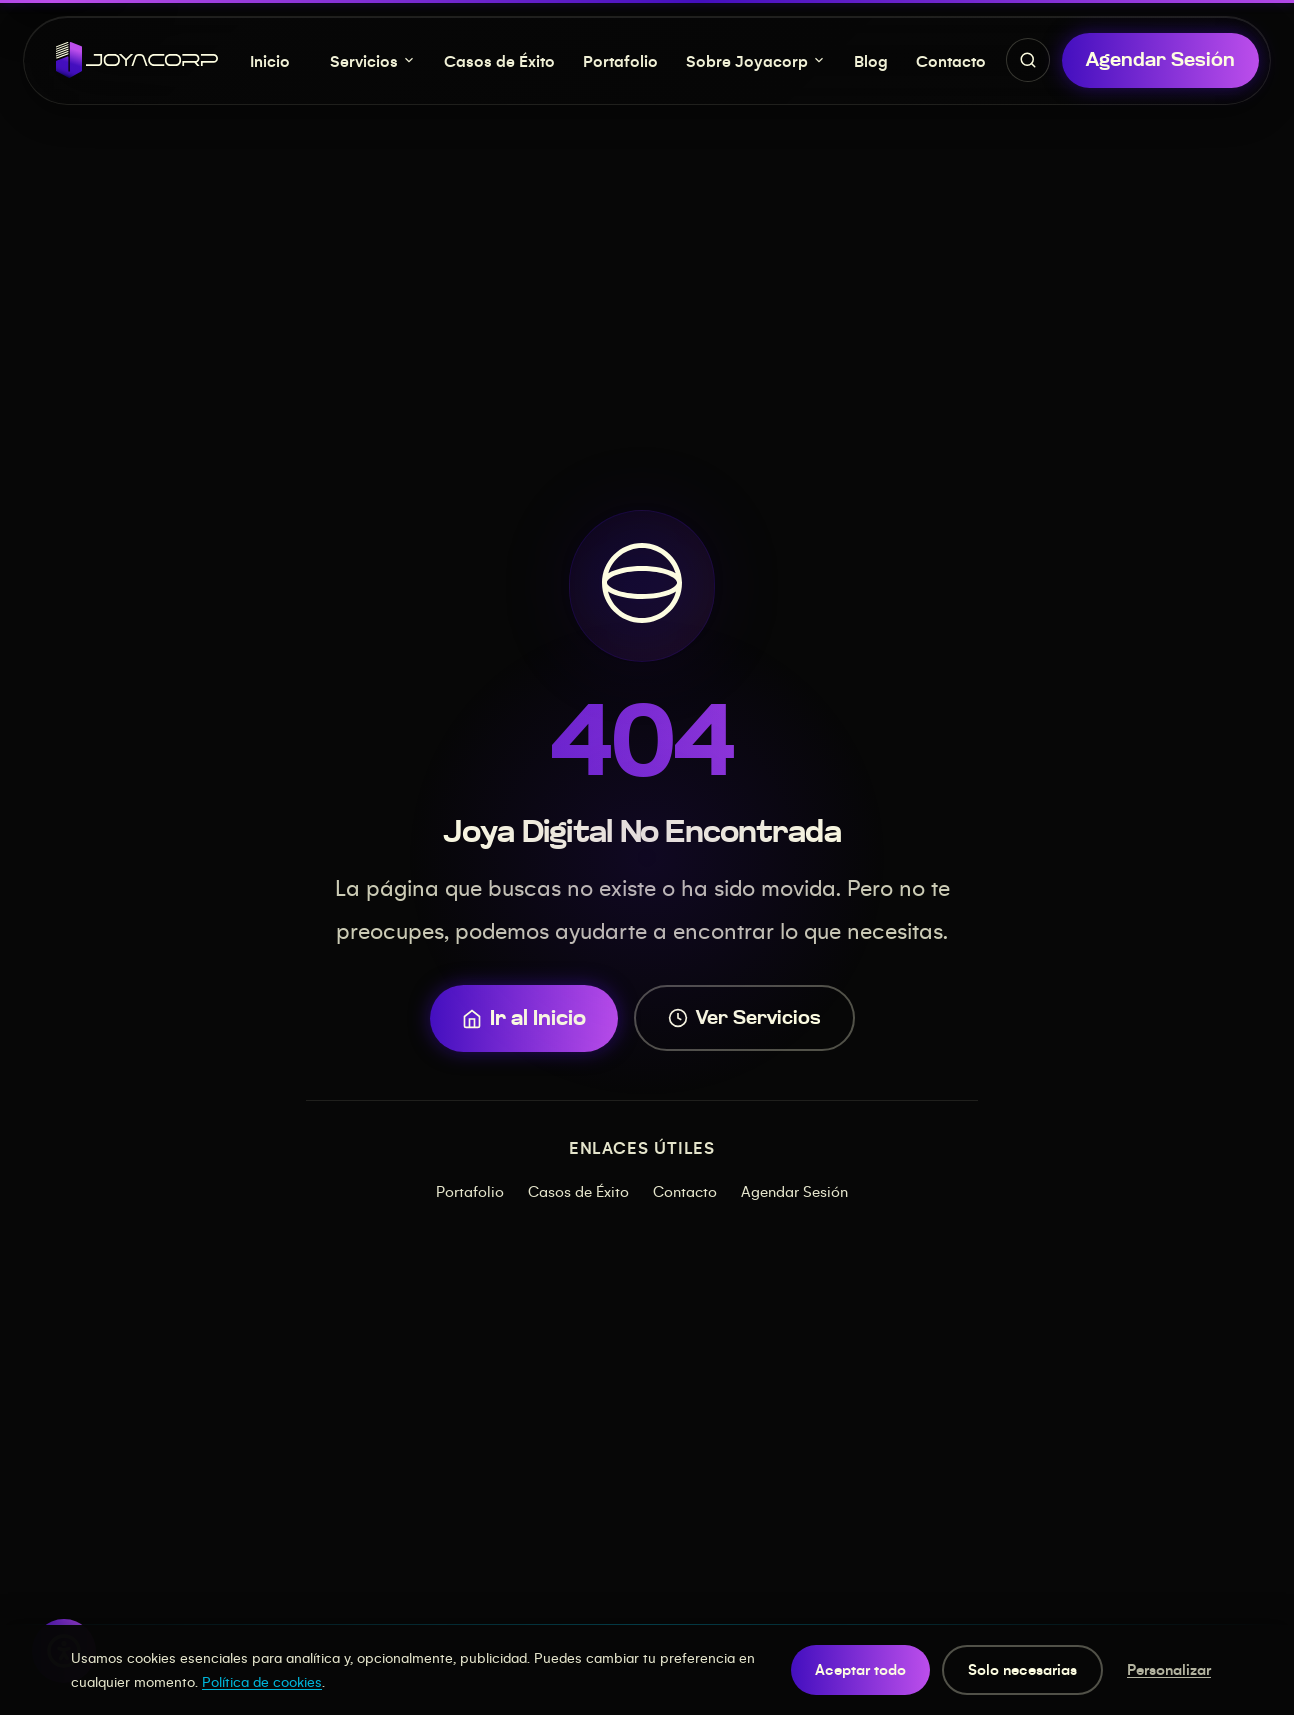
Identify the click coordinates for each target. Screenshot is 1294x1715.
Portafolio (620, 60)
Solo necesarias (1022, 1669)
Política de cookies (262, 1681)
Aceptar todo (860, 1669)
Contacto (951, 60)
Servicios (373, 60)
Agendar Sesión (794, 1191)
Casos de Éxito (499, 60)
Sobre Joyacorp (756, 60)
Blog (871, 60)
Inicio (270, 60)
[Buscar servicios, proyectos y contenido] (1028, 60)
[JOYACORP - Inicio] (137, 60)
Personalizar (1169, 1669)
